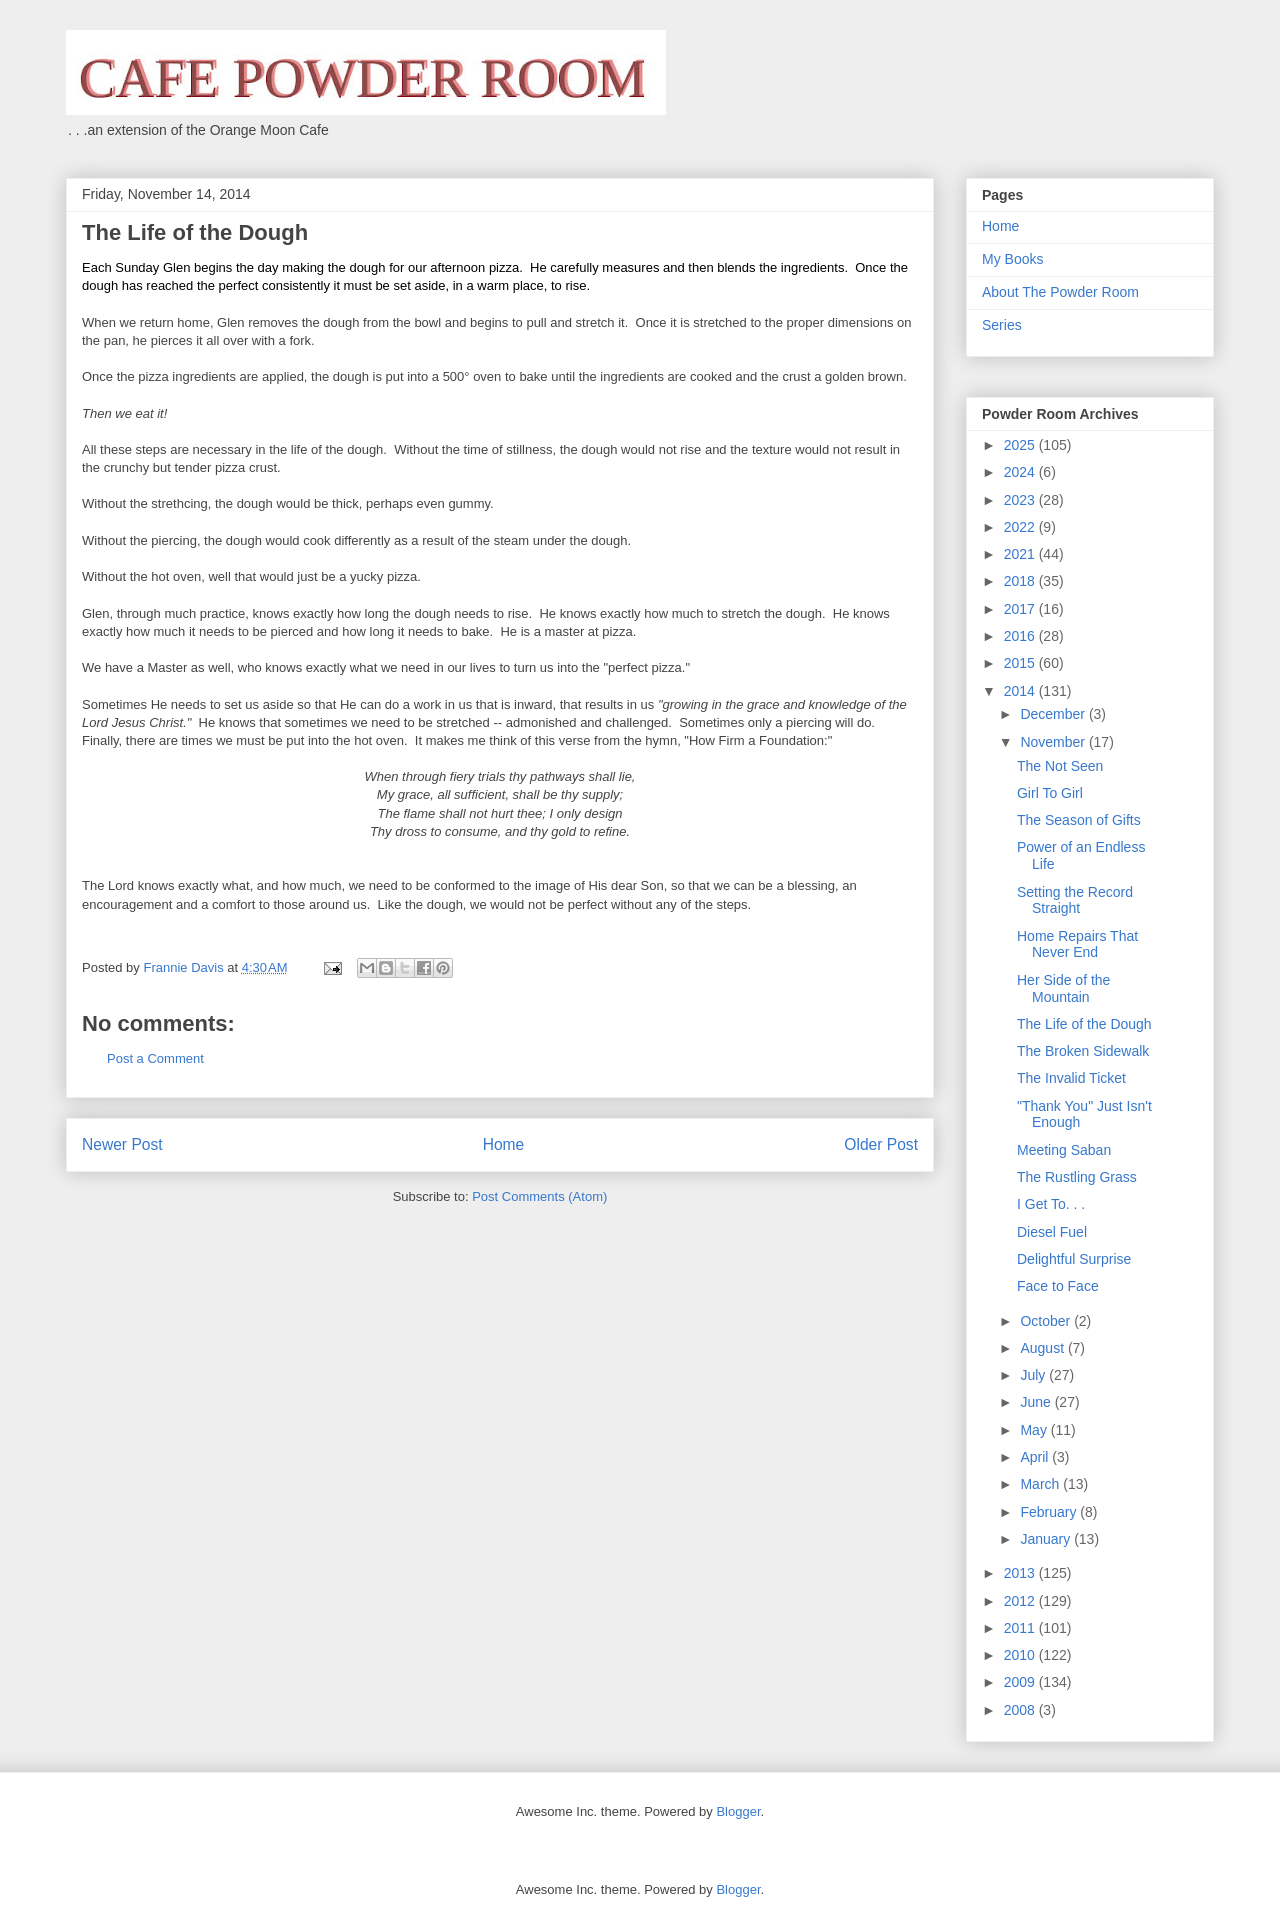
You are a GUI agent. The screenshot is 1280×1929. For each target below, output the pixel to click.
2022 (1021, 527)
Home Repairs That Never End (1077, 944)
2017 (1021, 609)
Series (1002, 325)
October (1047, 1321)
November (1054, 742)
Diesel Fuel (1052, 1232)
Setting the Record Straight (1075, 900)
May (1035, 1430)
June (1037, 1402)
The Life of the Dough (1084, 1024)
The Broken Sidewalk (1083, 1051)
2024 (1021, 472)
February (1050, 1512)
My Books (1012, 259)
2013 (1021, 1573)
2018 (1021, 581)
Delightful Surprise (1074, 1259)
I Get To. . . (1051, 1204)
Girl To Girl (1050, 793)
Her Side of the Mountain (1063, 988)
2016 (1021, 636)
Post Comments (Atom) (539, 1196)
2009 (1021, 1682)
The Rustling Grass (1077, 1177)
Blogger (738, 1811)
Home (504, 1144)
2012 (1021, 1601)
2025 (1021, 445)
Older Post (881, 1144)
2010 (1021, 1655)
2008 (1021, 1710)
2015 (1021, 663)
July (1034, 1375)
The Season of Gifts (1079, 820)
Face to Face (1058, 1286)
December (1054, 714)
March (1041, 1484)
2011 (1021, 1628)
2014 (1021, 691)
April (1036, 1457)
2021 (1021, 554)
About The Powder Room (1060, 292)
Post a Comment (155, 1058)
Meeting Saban (1064, 1150)
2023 (1021, 500)
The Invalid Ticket (1071, 1078)
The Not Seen (1060, 766)
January (1047, 1539)
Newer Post (122, 1144)
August (1043, 1348)
